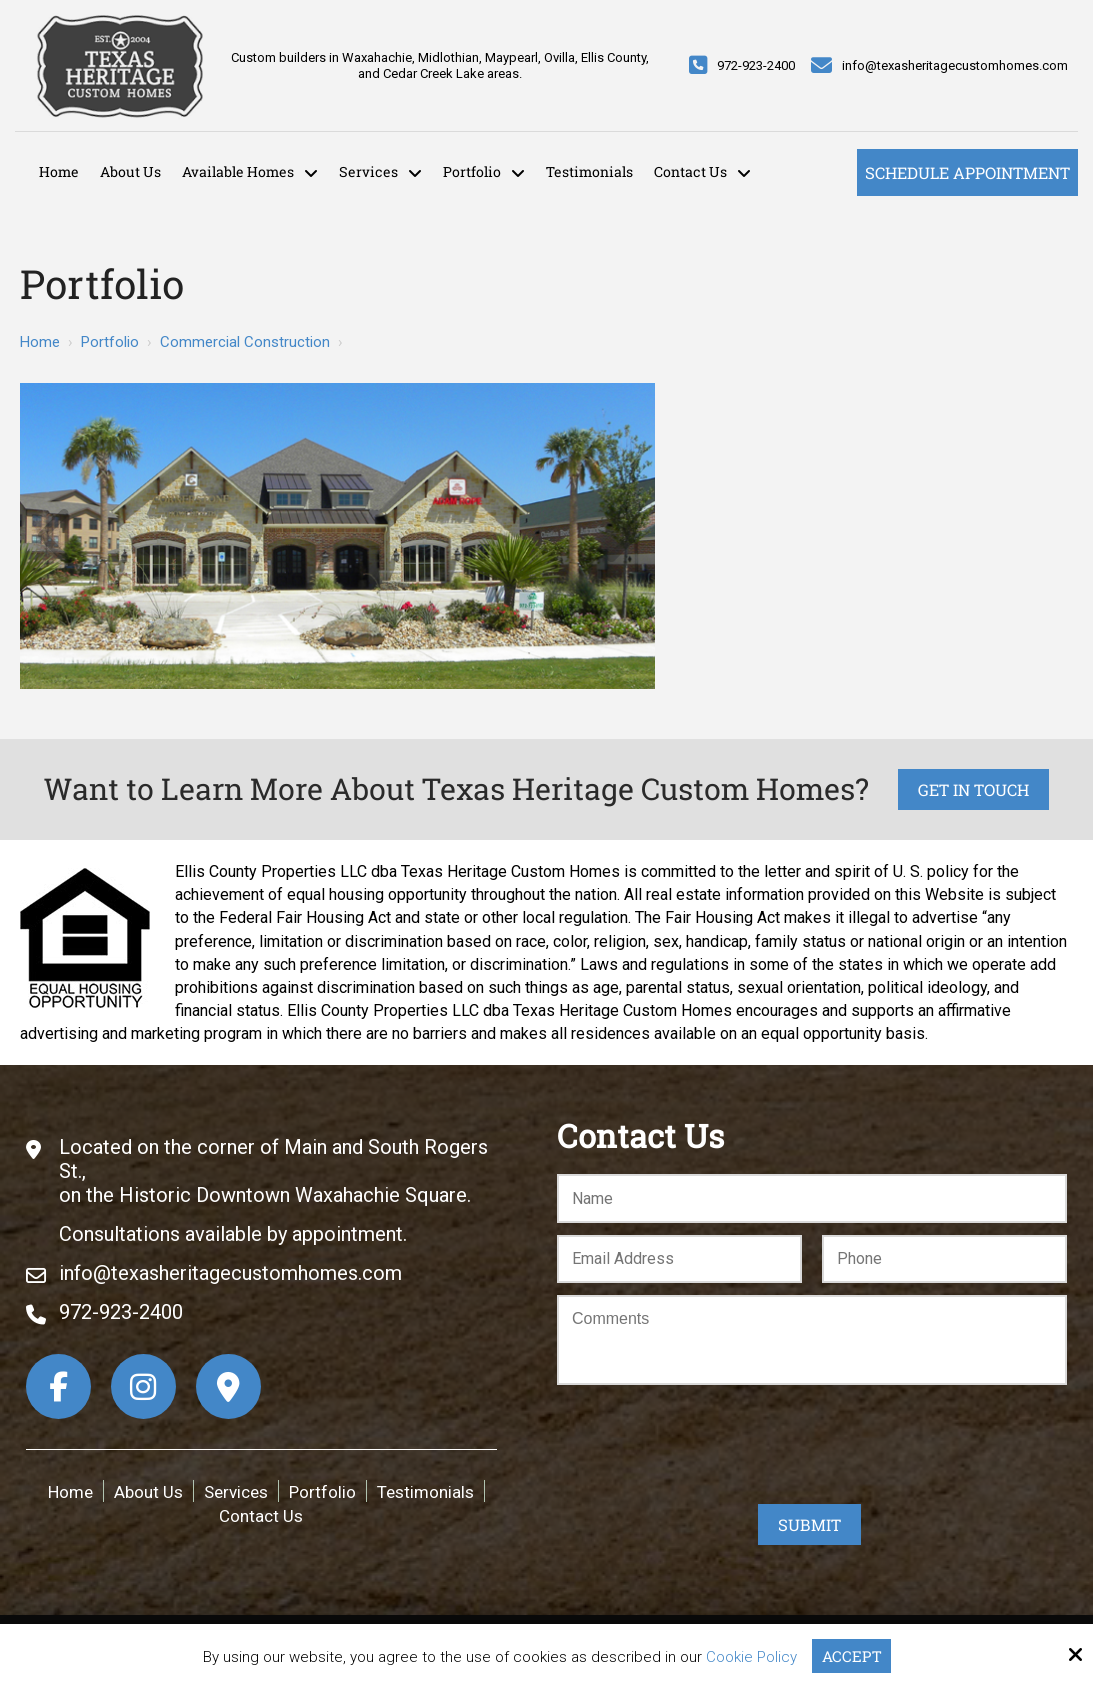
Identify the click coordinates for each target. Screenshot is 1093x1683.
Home (40, 342)
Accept (851, 1656)
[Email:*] (679, 1259)
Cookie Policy (751, 1657)
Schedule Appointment (967, 172)
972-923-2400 (756, 65)
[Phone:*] (944, 1259)
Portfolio (110, 342)
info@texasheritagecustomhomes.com (955, 65)
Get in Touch (973, 789)
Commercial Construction (245, 342)
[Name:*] (812, 1198)
